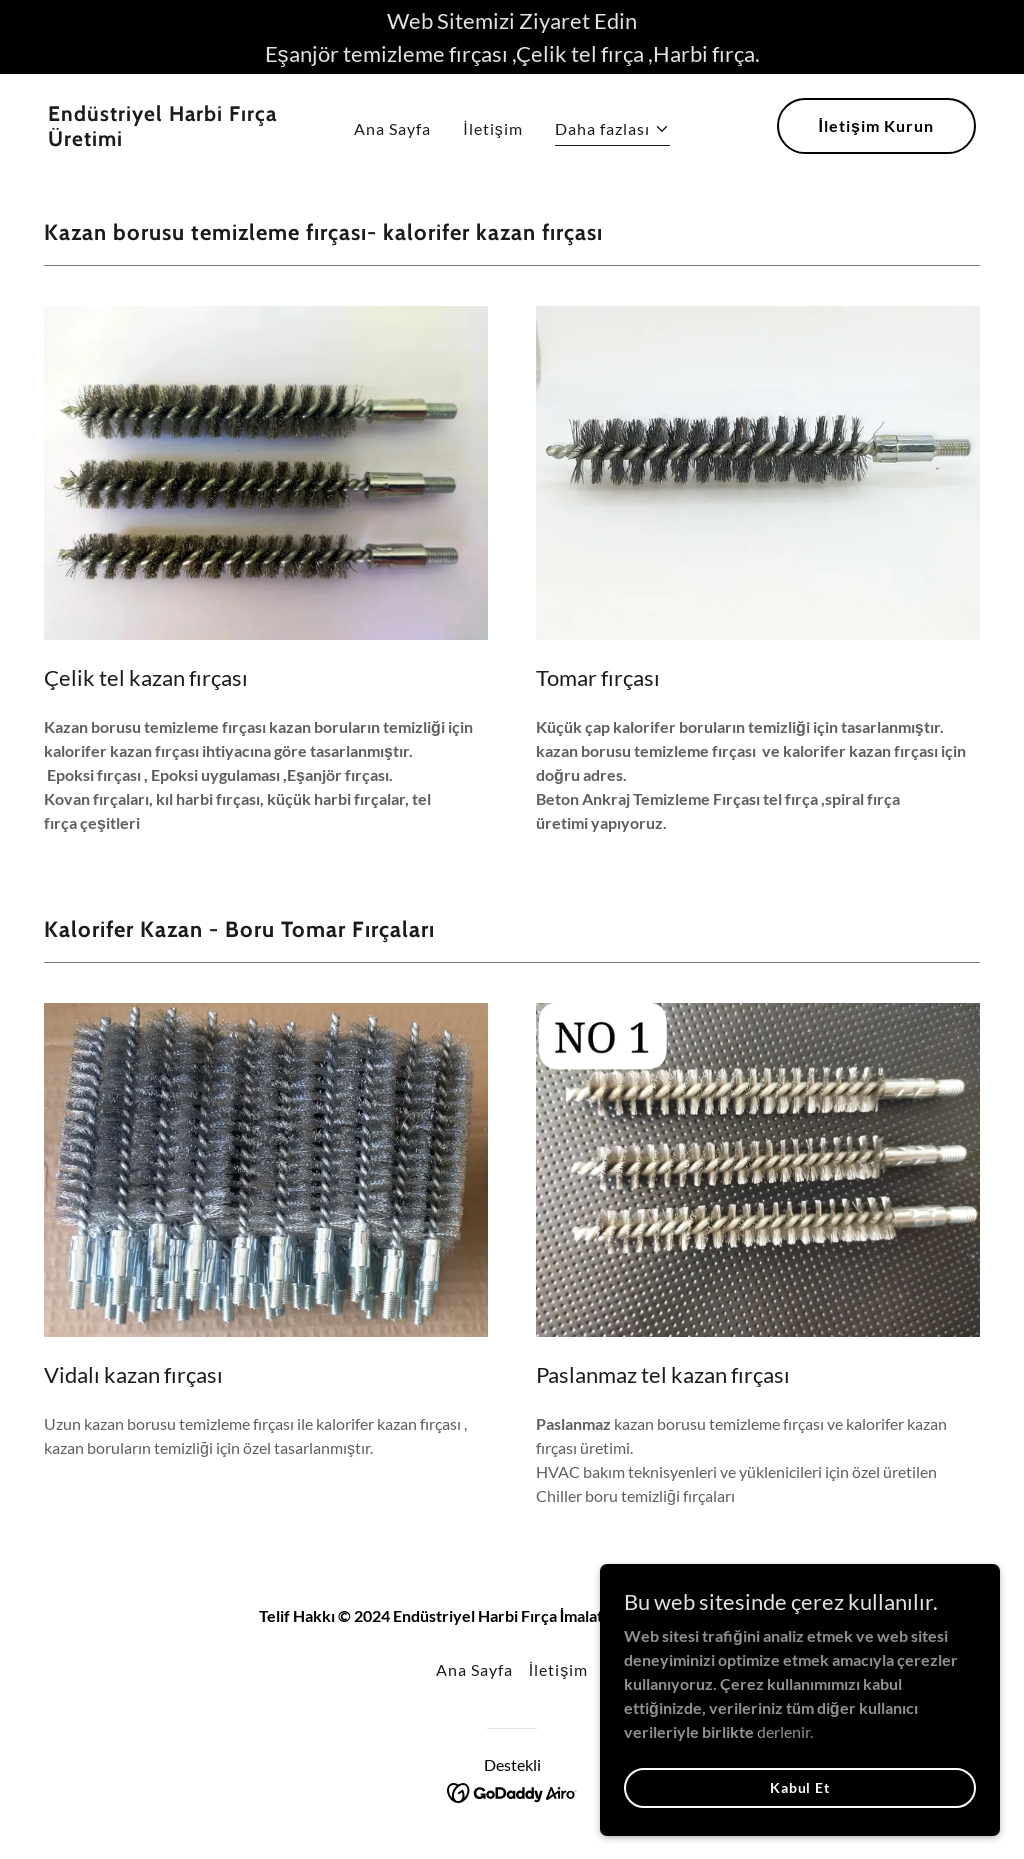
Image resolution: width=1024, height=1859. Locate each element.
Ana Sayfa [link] (392, 128)
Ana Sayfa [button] (474, 1669)
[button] (612, 131)
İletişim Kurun (876, 125)
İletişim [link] (493, 128)
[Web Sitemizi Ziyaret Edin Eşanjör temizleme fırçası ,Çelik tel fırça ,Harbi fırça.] (512, 37)
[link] (169, 139)
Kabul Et (800, 1814)
